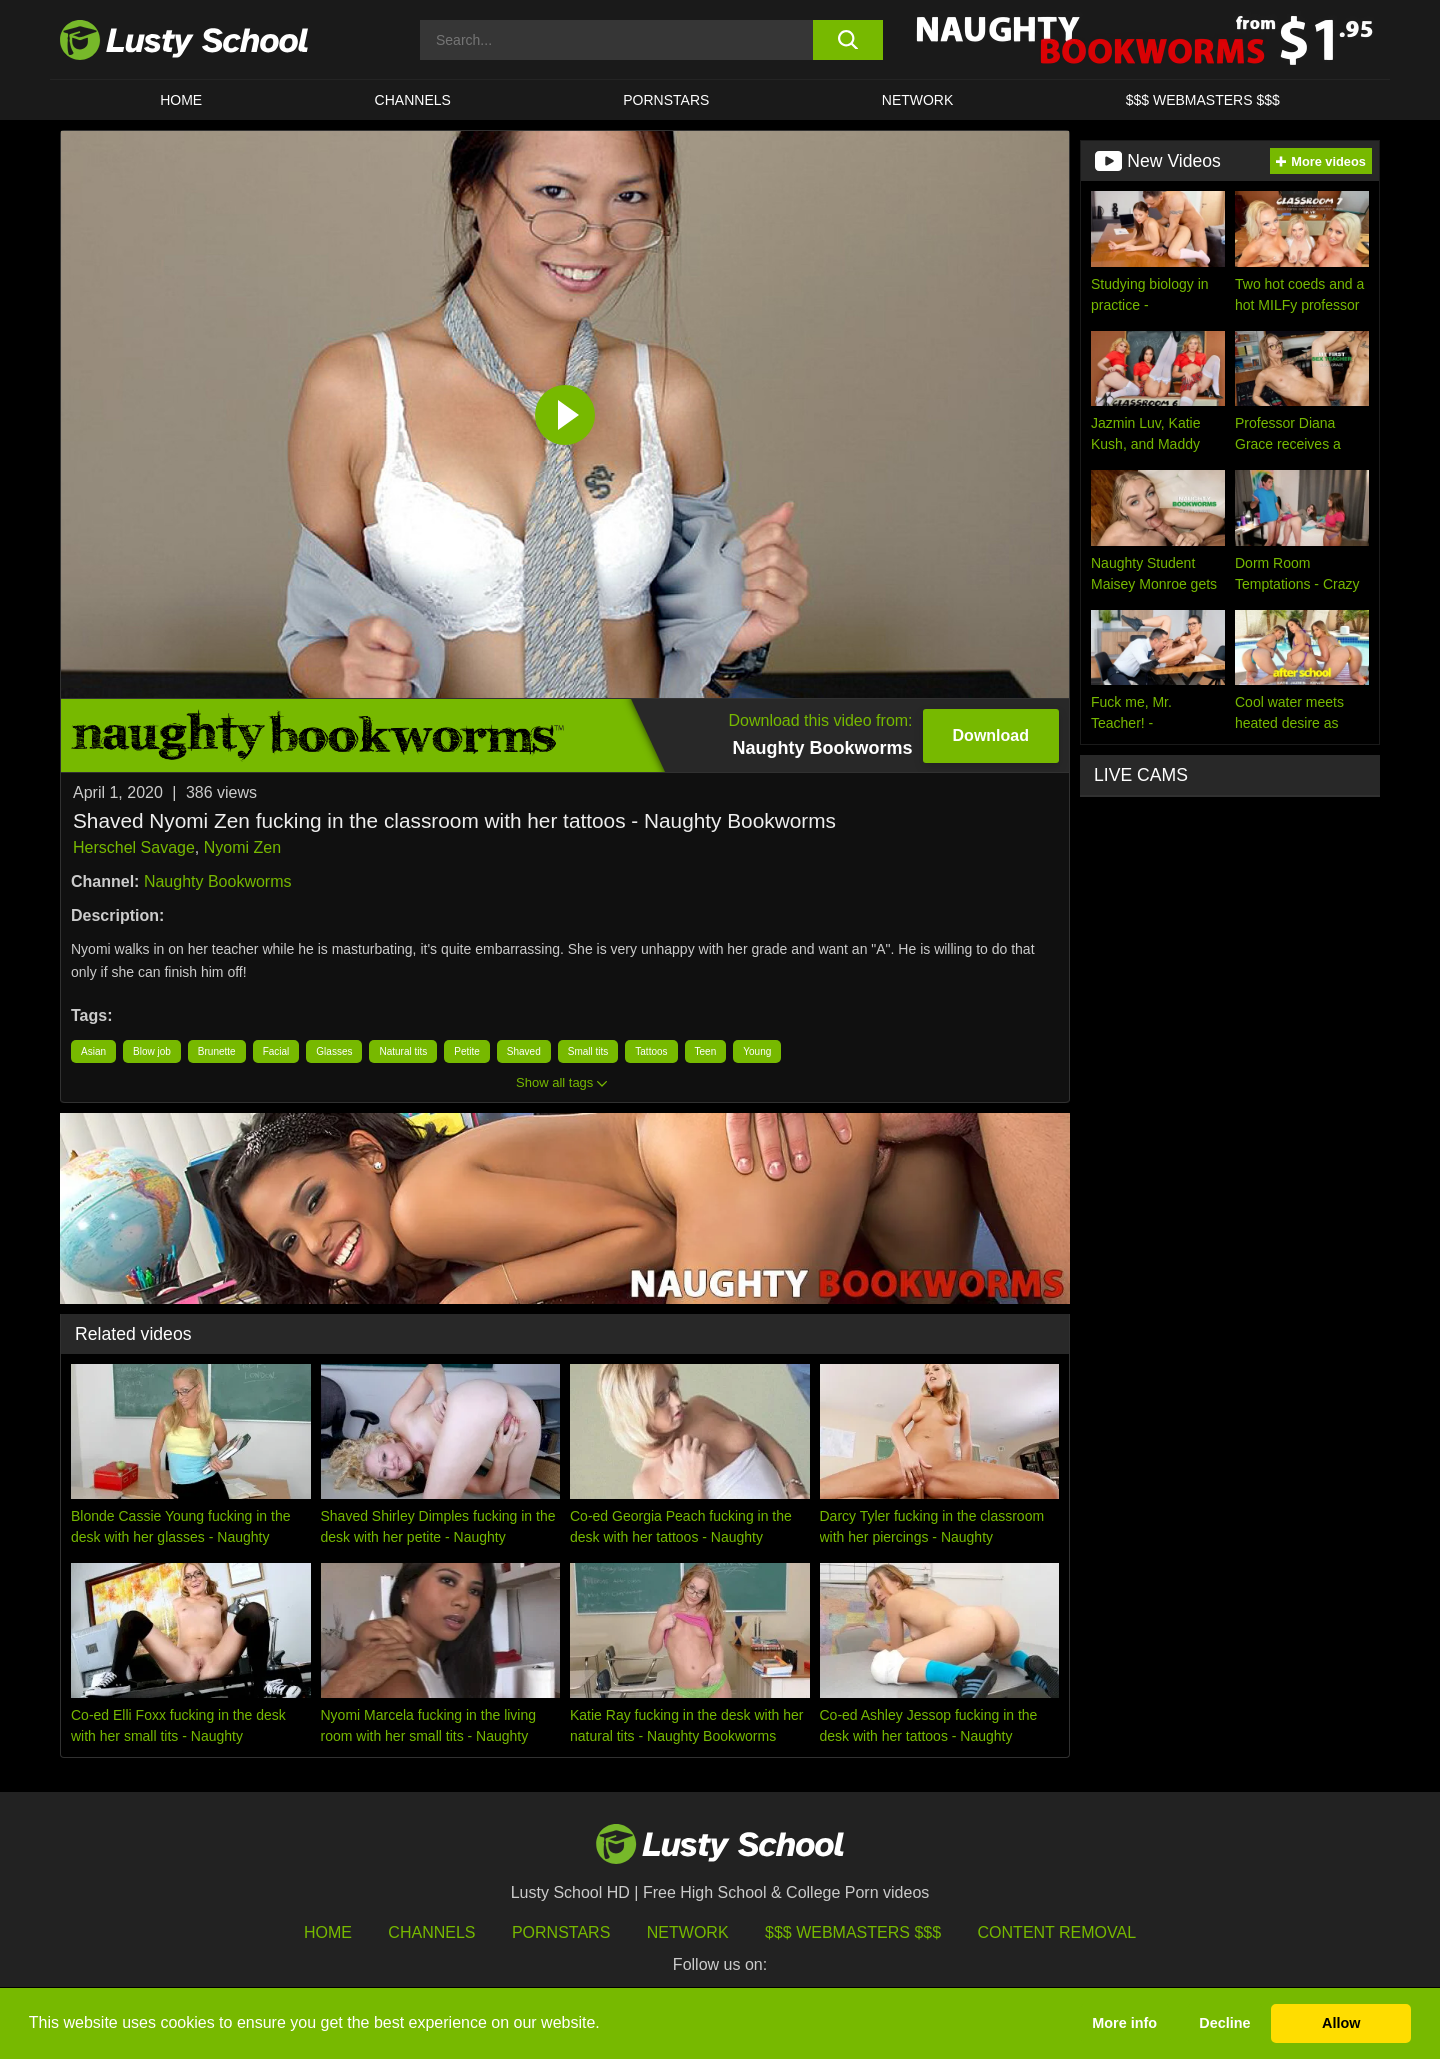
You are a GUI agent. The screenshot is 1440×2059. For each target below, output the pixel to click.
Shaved (524, 1051)
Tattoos (651, 1051)
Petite (467, 1051)
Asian (93, 1051)
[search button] (847, 40)
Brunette (217, 1051)
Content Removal (1057, 1932)
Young (757, 1051)
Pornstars (666, 100)
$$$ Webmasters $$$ (853, 1932)
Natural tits (403, 1051)
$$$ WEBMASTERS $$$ (1203, 100)
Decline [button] (1224, 2023)
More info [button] (1124, 2023)
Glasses (334, 1051)
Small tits (588, 1051)
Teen (706, 1051)
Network (918, 100)
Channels (413, 100)
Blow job (152, 1051)
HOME (181, 100)
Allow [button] (1341, 2023)
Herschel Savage (134, 847)
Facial (276, 1051)
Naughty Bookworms (218, 881)
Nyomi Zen (242, 847)
